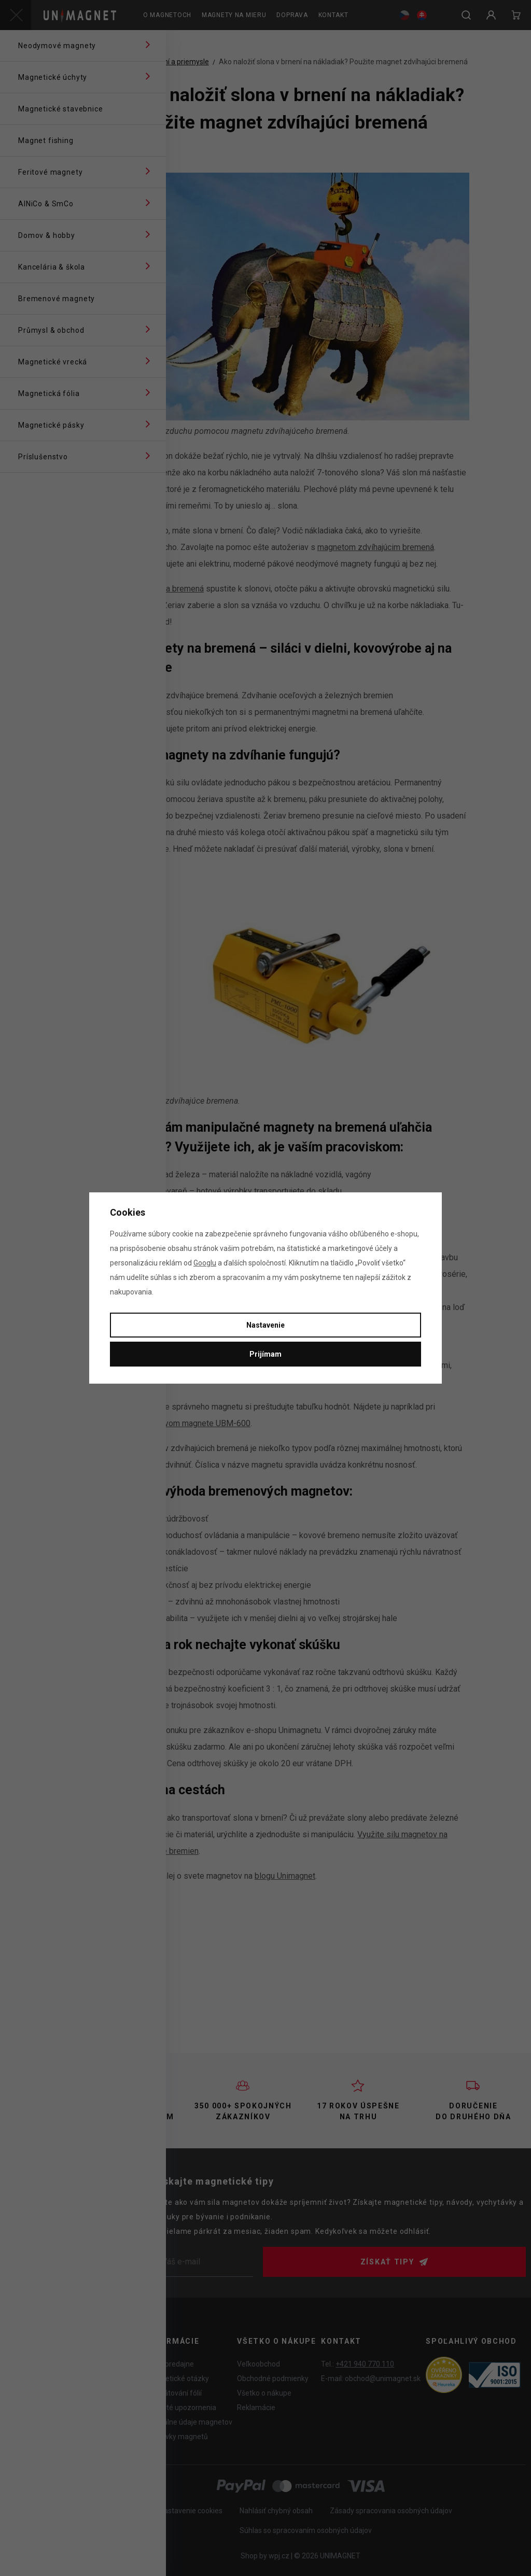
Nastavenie (265, 1325)
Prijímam (265, 1354)
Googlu (204, 1263)
